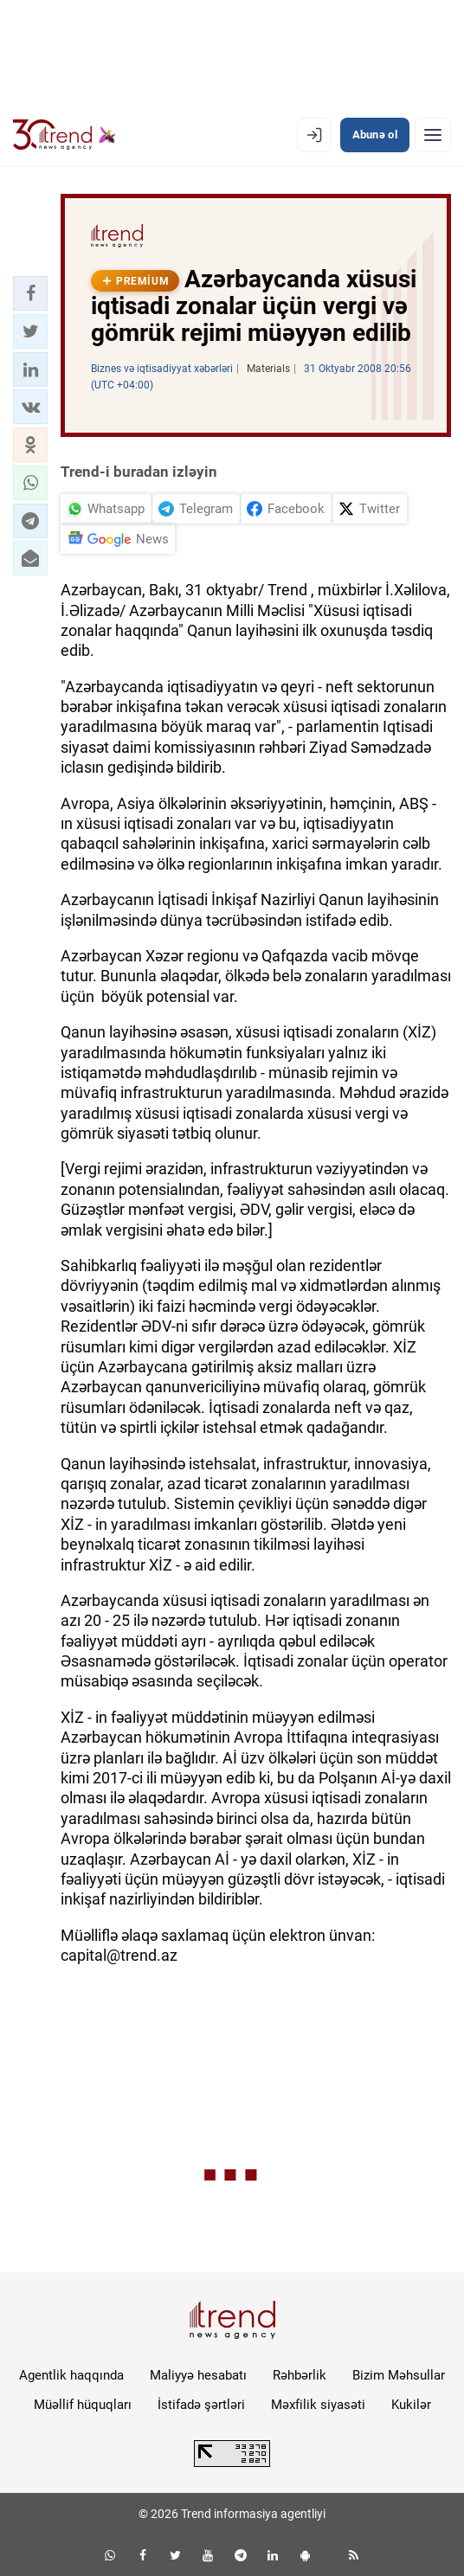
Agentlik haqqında (71, 2375)
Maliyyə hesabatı (198, 2375)
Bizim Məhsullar (398, 2375)
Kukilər (411, 2404)
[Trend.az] (64, 135)
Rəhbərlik (299, 2375)
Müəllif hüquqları (83, 2404)
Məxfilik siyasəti (318, 2404)
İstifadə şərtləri (201, 2404)
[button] (30, 293)
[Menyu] (433, 135)
